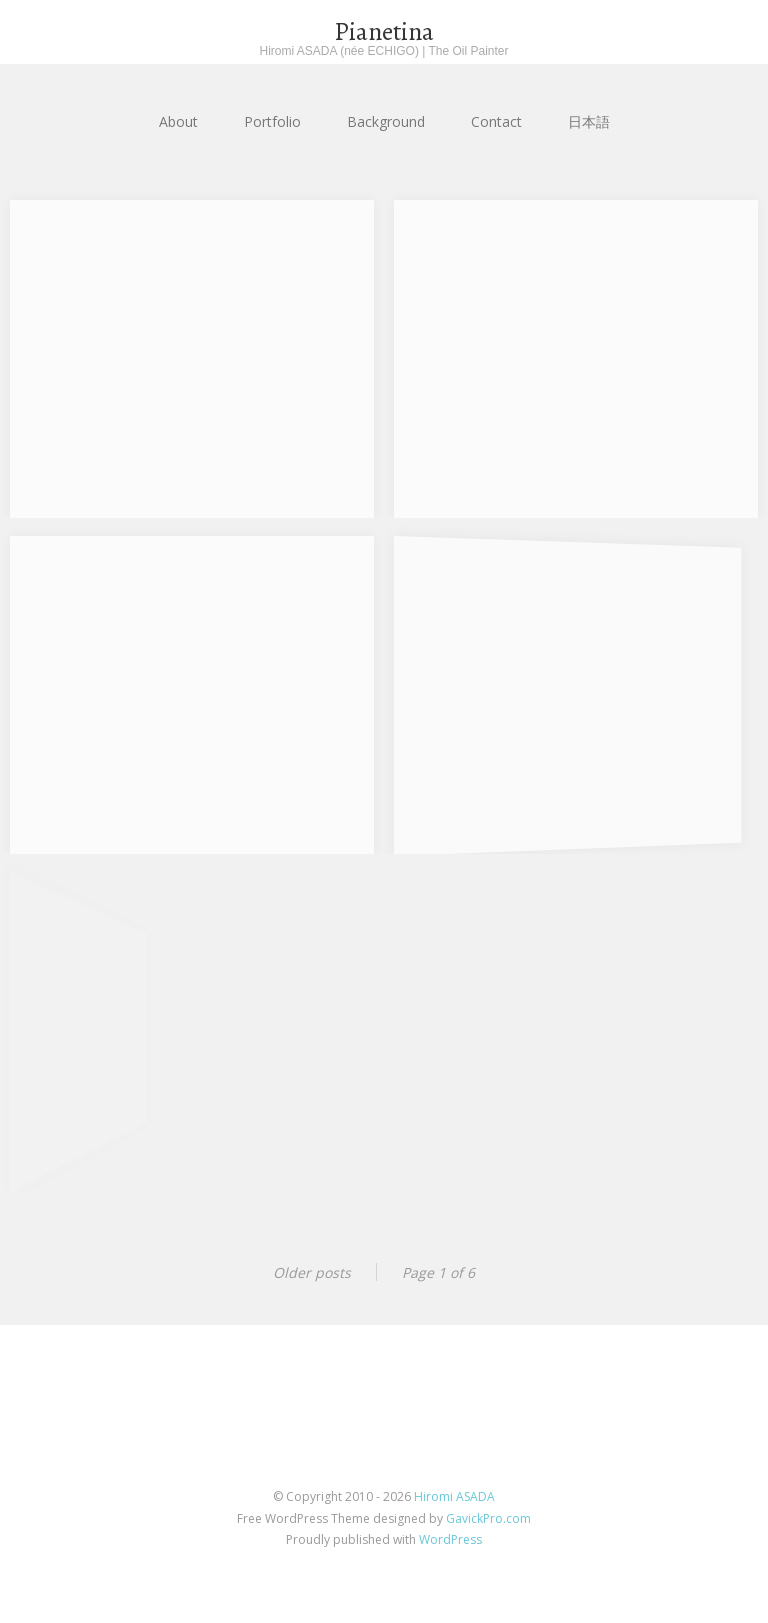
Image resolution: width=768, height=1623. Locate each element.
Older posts (312, 1272)
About (178, 121)
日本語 (589, 121)
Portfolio (272, 121)
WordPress (450, 1539)
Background (386, 121)
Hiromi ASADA (454, 1496)
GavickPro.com (488, 1518)
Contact (496, 121)
